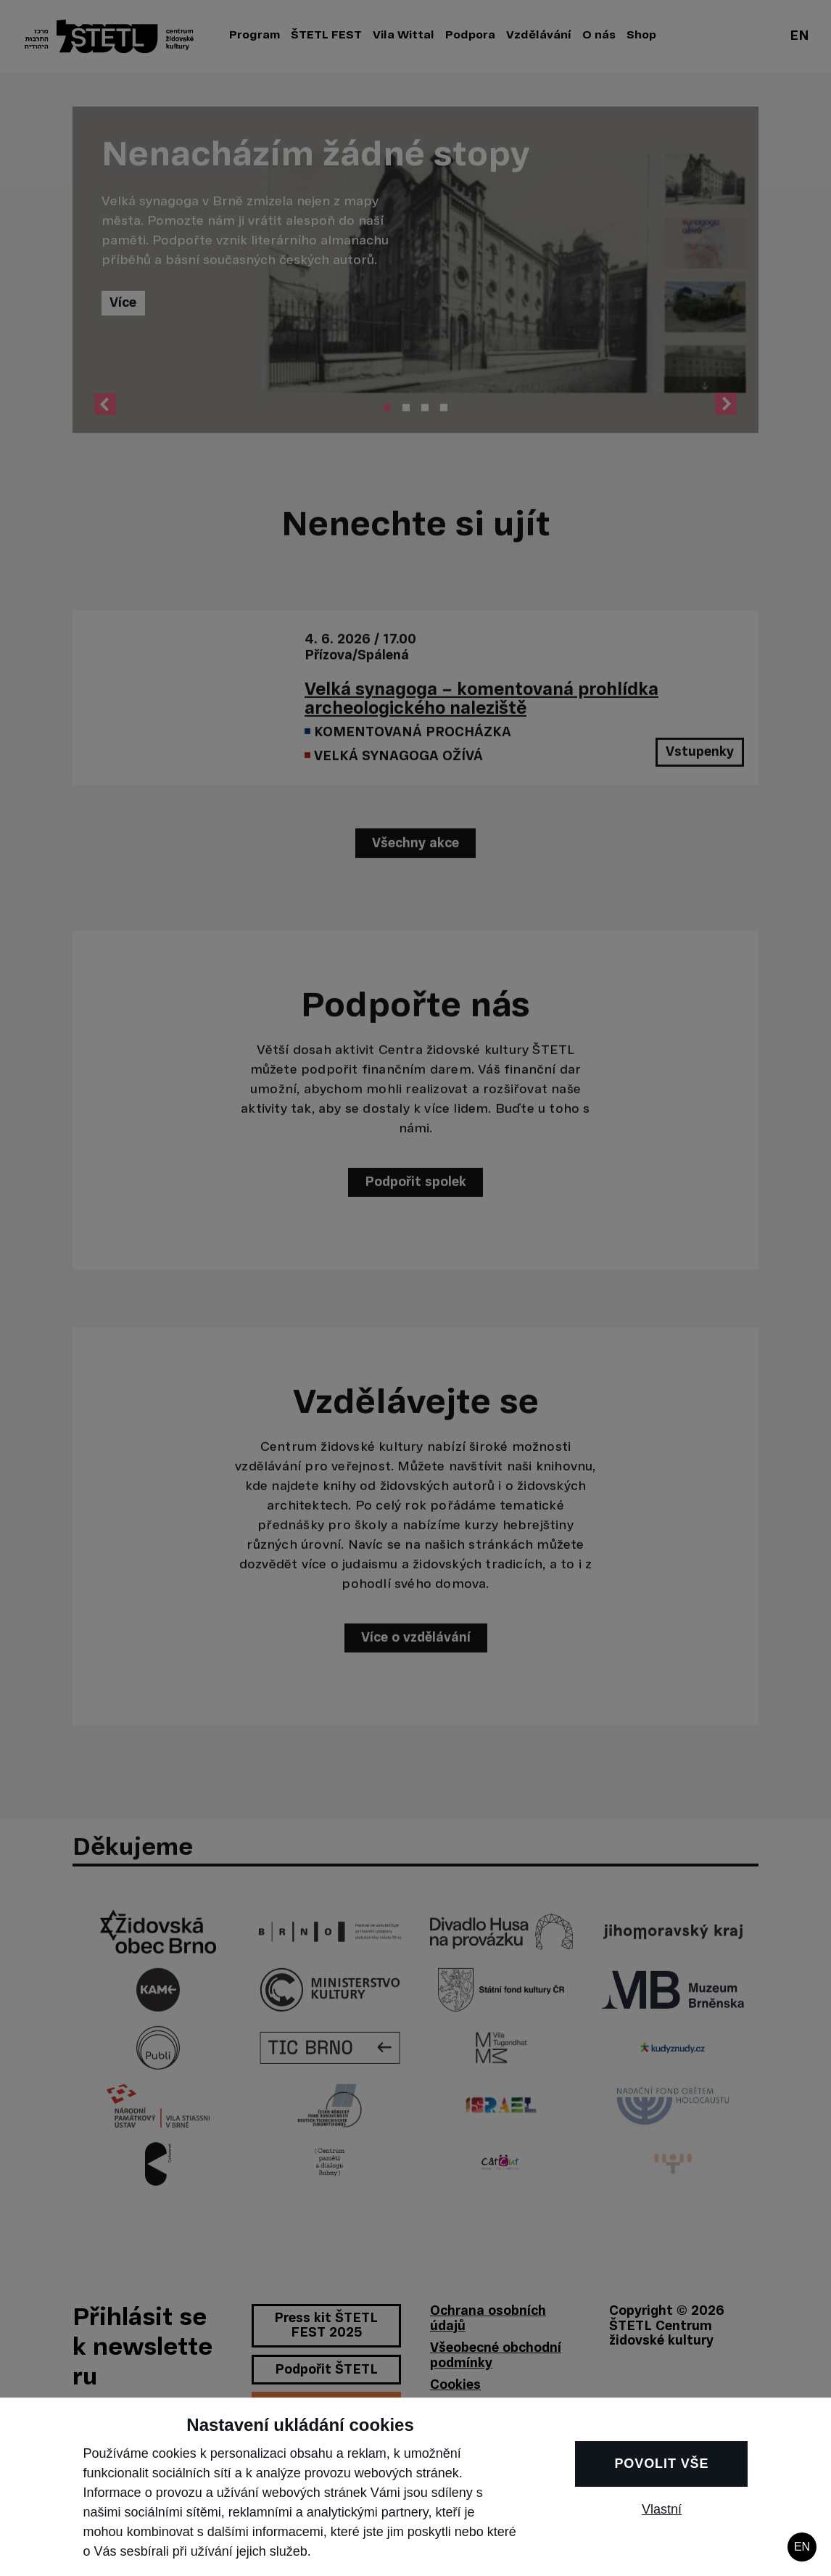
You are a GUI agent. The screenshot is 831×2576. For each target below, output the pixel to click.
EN (802, 2546)
